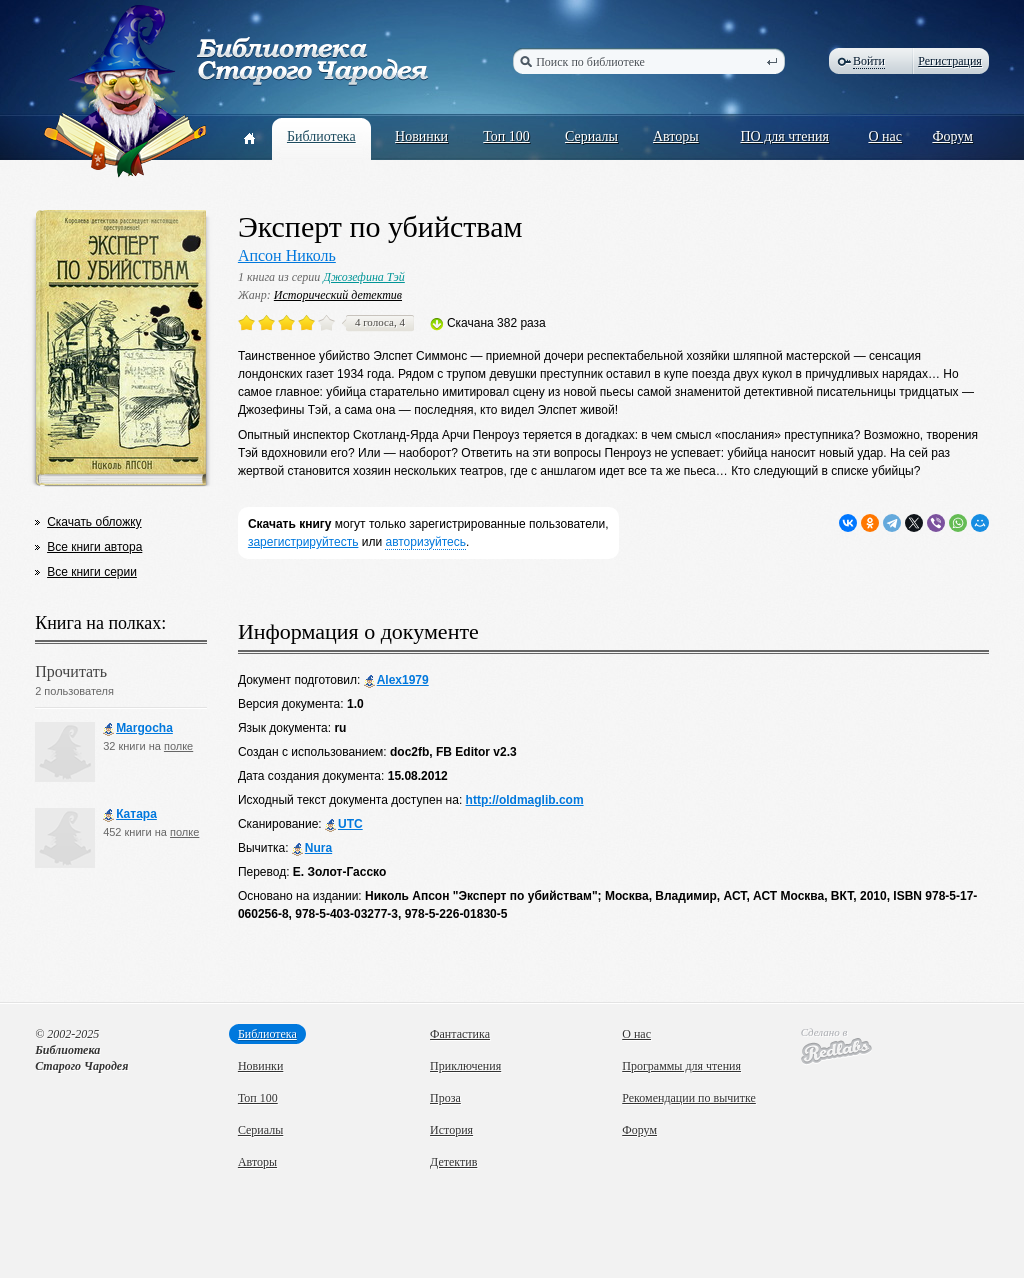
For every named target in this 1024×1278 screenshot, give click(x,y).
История (451, 1130)
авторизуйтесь (425, 542)
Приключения (465, 1066)
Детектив (453, 1162)
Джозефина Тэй (364, 277)
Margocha (138, 728)
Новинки (421, 136)
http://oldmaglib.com (525, 800)
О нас (885, 136)
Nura (312, 848)
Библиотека (321, 136)
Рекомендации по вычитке (689, 1098)
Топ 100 (506, 136)
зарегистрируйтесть (303, 542)
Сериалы (591, 136)
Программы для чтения (681, 1066)
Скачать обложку (94, 522)
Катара (130, 814)
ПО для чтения (784, 136)
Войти (869, 61)
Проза (445, 1098)
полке (178, 746)
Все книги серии (92, 572)
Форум (952, 136)
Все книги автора (94, 547)
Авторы (676, 136)
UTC (344, 824)
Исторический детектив (338, 295)
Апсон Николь (287, 255)
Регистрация (950, 61)
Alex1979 (396, 680)
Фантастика (460, 1034)
